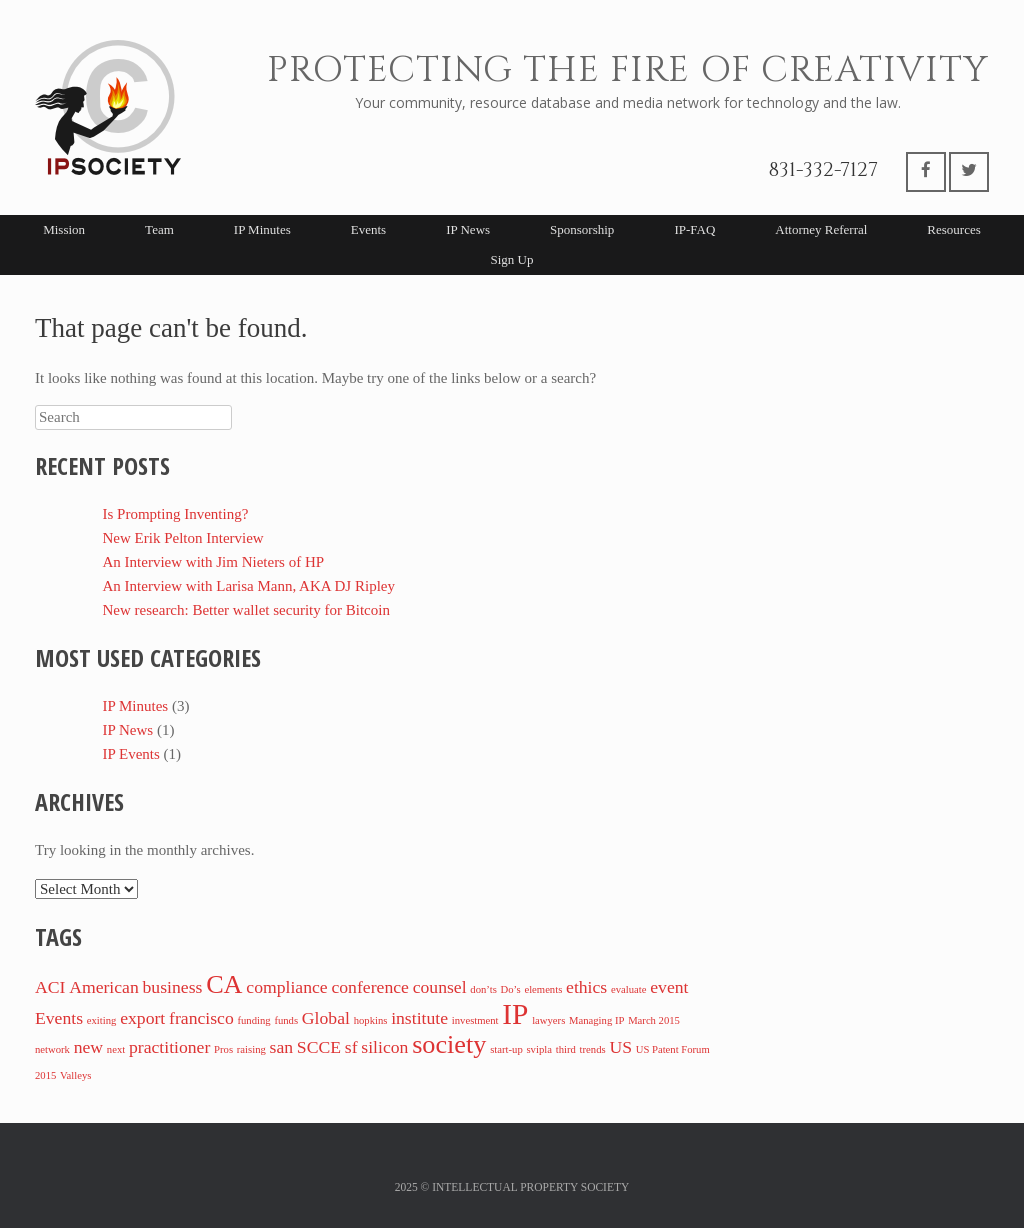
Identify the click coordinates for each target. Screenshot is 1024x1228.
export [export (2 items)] (142, 1018)
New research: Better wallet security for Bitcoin (246, 610)
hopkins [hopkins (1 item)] (371, 1020)
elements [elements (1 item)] (543, 989)
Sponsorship (582, 229)
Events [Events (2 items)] (59, 1018)
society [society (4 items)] (449, 1044)
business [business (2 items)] (173, 987)
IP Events (131, 754)
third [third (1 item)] (566, 1049)
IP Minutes (262, 229)
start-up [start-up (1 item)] (506, 1049)
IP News (468, 229)
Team (159, 229)
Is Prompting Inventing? (176, 514)
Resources (953, 229)
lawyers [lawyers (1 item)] (548, 1020)
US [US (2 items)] (620, 1047)
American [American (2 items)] (104, 987)
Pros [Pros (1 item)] (223, 1049)
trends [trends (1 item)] (593, 1049)
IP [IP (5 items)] (515, 1014)
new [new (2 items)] (88, 1047)
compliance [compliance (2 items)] (286, 987)
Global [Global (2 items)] (326, 1018)
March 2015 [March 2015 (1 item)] (654, 1020)
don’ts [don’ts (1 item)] (483, 989)
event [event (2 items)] (669, 987)
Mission (64, 229)
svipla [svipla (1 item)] (538, 1049)
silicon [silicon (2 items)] (384, 1047)
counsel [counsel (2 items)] (440, 987)
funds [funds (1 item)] (286, 1020)
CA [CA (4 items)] (224, 984)
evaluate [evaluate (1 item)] (629, 989)
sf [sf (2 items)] (351, 1047)
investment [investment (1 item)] (475, 1020)
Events (368, 229)
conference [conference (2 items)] (369, 987)
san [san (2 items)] (282, 1047)
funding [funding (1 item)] (253, 1020)
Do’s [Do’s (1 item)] (511, 989)
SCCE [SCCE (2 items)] (319, 1047)
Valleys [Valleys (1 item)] (75, 1075)
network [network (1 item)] (52, 1049)
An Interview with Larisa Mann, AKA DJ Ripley (249, 586)
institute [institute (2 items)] (419, 1018)
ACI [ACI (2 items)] (50, 987)
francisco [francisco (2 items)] (201, 1018)
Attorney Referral (821, 229)
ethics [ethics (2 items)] (586, 987)
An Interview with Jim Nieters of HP (214, 562)
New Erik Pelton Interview (183, 538)
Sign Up (512, 259)
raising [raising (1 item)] (251, 1049)
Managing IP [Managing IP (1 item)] (596, 1020)
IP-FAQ (694, 229)
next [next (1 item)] (116, 1049)
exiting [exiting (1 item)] (102, 1020)
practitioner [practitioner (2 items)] (169, 1047)
